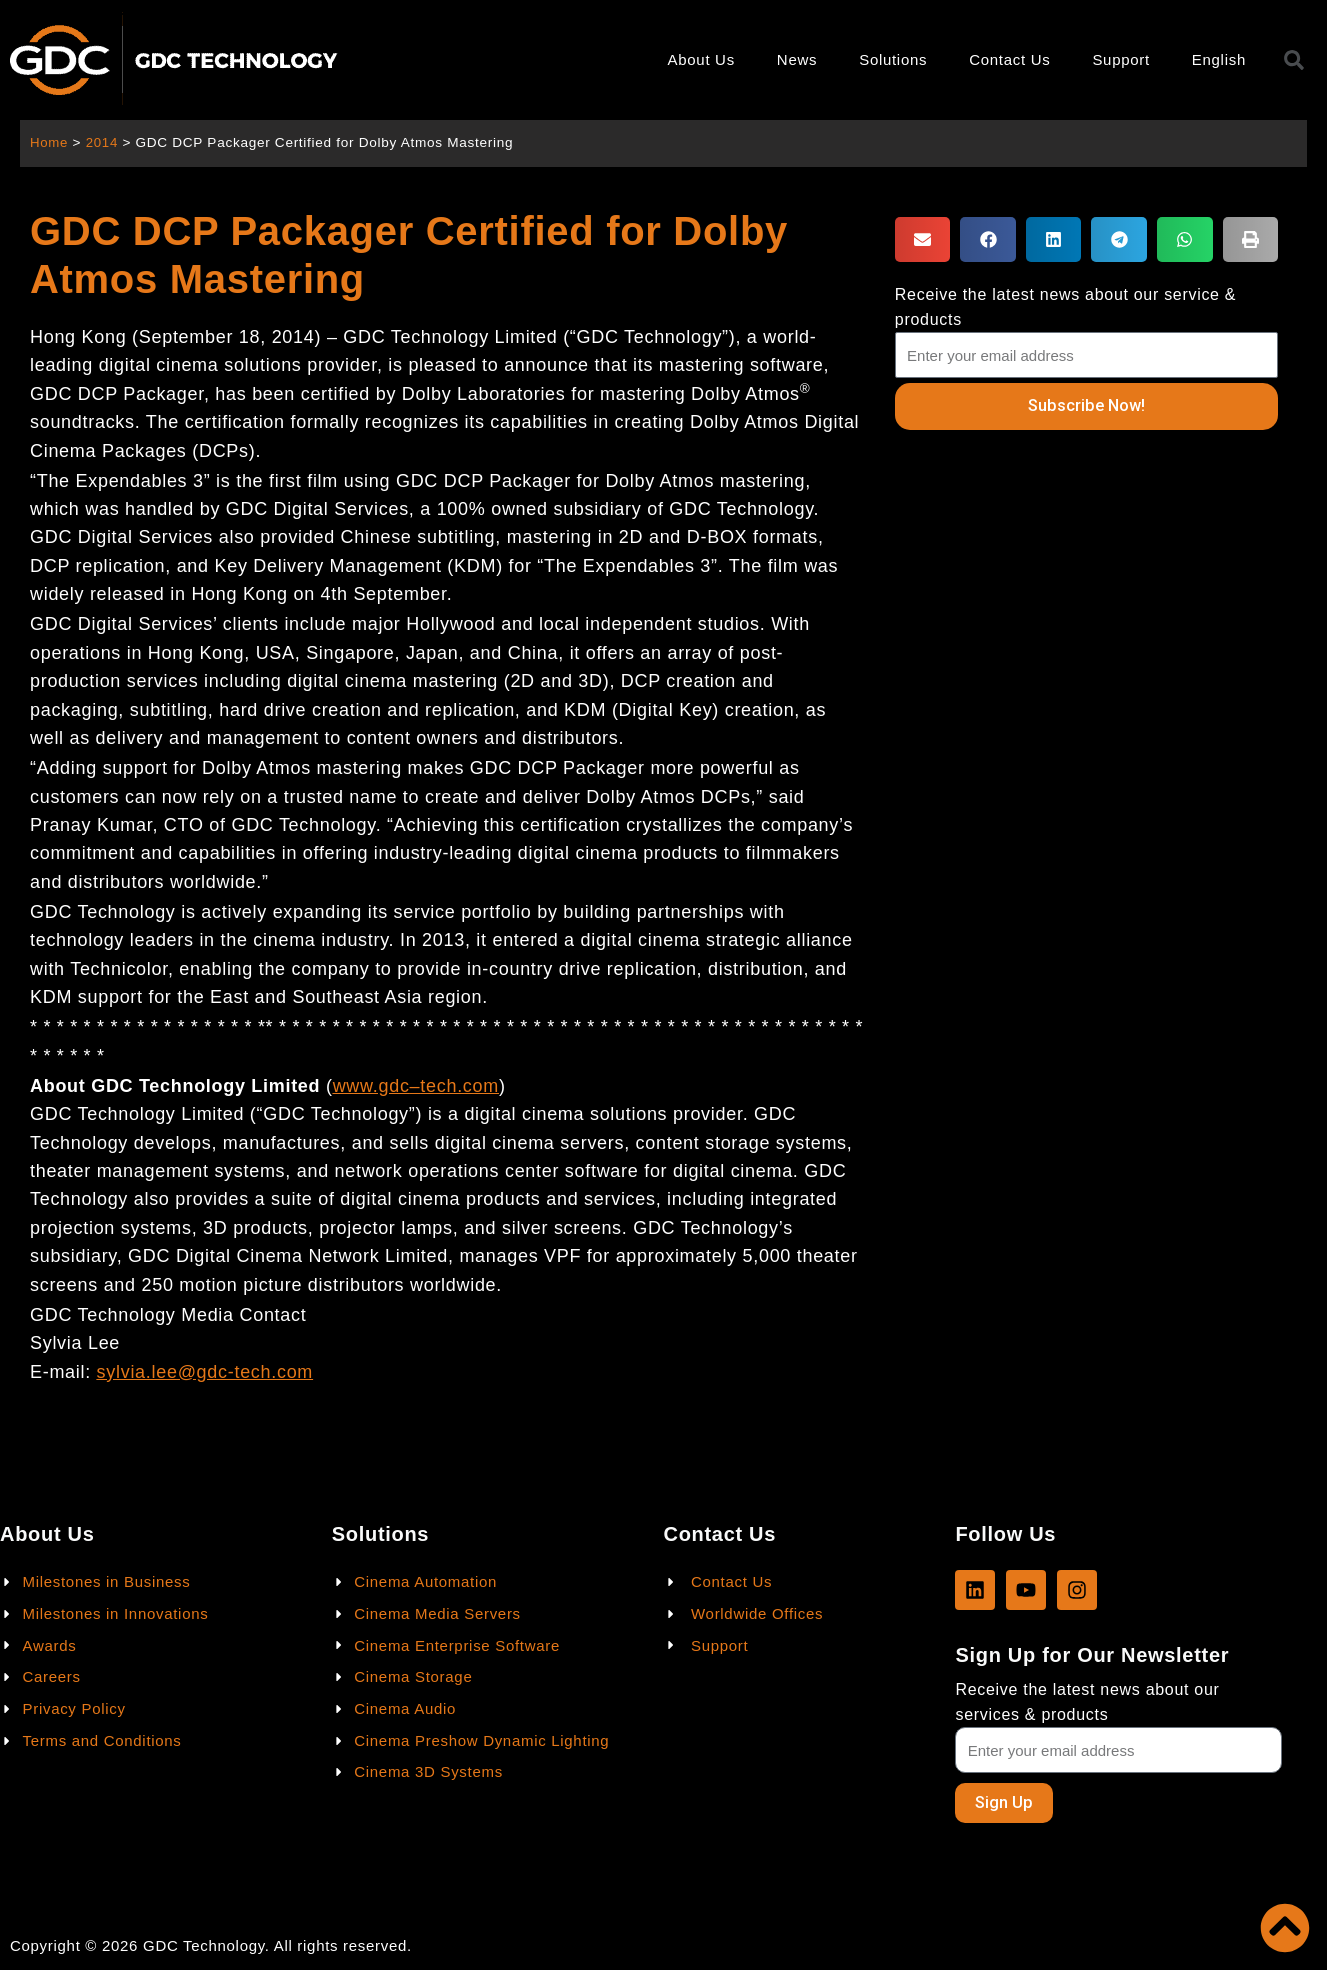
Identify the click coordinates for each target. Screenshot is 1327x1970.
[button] (923, 239)
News (797, 59)
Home (49, 142)
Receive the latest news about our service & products (1065, 307)
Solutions (893, 59)
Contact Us (1009, 59)
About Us (701, 59)
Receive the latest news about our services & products (1087, 1701)
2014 (103, 142)
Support (1120, 59)
